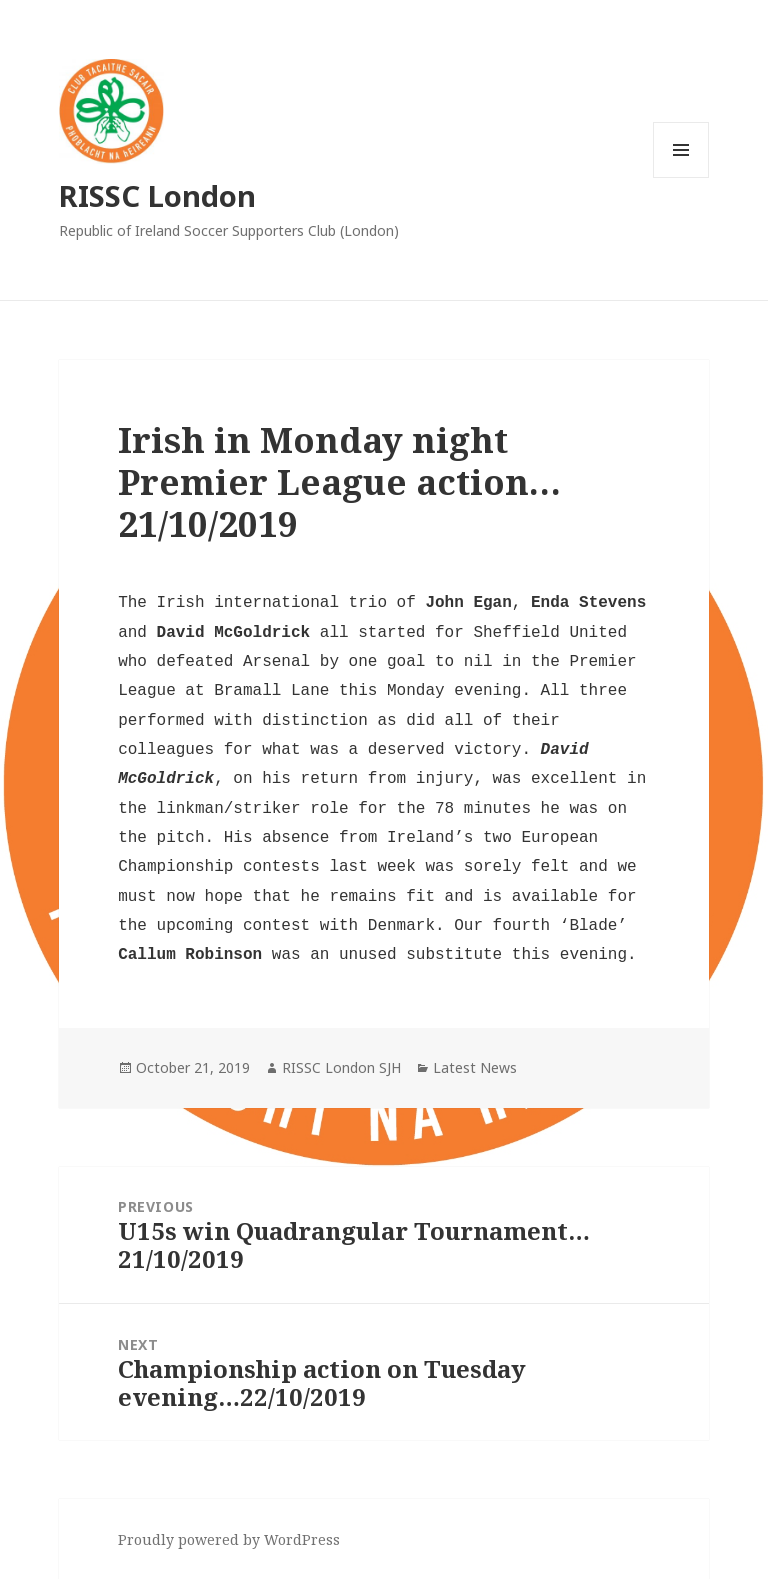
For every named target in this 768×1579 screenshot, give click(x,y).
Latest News (475, 1067)
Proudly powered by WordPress (229, 1539)
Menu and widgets (681, 177)
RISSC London (157, 195)
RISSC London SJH (341, 1067)
